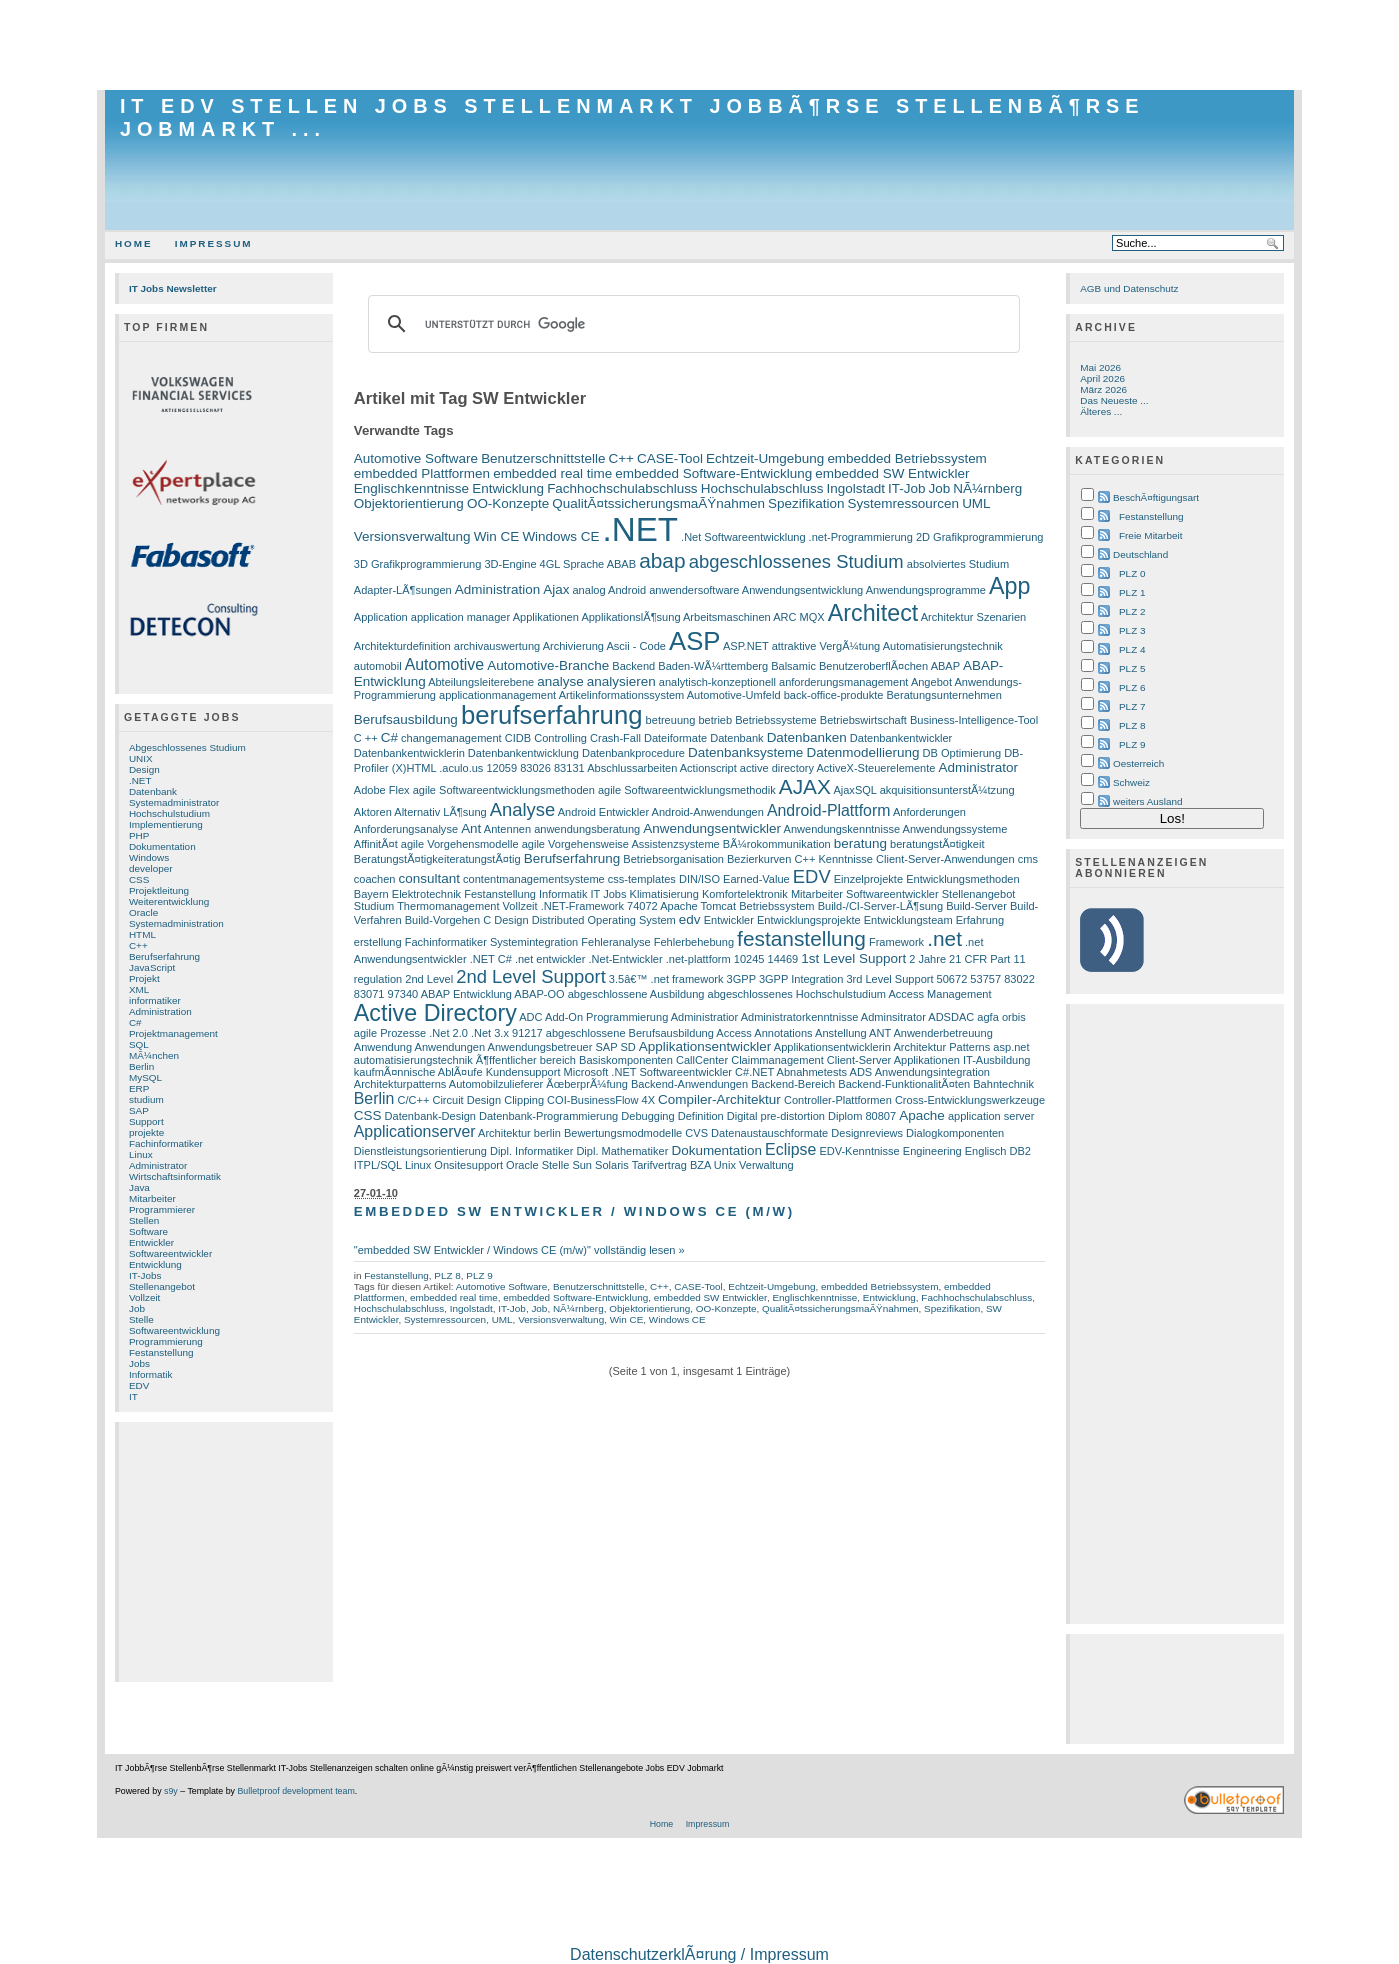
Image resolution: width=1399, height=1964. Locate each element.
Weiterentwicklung (169, 901)
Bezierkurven (759, 859)
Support (146, 1121)
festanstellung (801, 938)
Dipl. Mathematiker (622, 1151)
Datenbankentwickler (901, 738)
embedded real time (552, 473)
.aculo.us (461, 768)
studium (146, 1099)
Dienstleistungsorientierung (420, 1151)
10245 (749, 959)
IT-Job (906, 488)
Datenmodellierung (862, 752)
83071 (369, 994)
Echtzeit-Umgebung (765, 458)
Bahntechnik (1003, 1084)
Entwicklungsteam (908, 920)
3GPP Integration (801, 979)
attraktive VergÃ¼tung (826, 646)
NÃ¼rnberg (987, 488)
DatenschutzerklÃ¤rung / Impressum (699, 1954)
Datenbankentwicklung (523, 753)
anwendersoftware (694, 590)
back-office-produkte (834, 695)
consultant (429, 878)
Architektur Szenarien (973, 617)
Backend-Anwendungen (689, 1084)
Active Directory (435, 1013)
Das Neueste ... (1114, 400)
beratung (860, 843)
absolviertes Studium (958, 564)
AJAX (805, 786)
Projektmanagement (173, 1033)
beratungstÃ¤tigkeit (937, 844)
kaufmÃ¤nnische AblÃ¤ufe (418, 1072)
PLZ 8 (447, 1275)
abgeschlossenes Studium (796, 561)
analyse (560, 681)
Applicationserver (415, 1131)
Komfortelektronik (745, 894)
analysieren (621, 681)
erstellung (378, 942)
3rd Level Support (889, 979)
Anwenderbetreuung (942, 1033)
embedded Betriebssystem (906, 458)
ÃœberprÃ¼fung (587, 1084)
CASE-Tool (670, 458)
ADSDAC (951, 1017)
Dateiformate (675, 738)
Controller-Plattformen (838, 1100)
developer (151, 868)
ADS (861, 1072)
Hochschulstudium (169, 813)
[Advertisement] (700, 45)
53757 (985, 979)
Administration (160, 1011)
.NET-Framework (582, 906)
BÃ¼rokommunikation (777, 844)
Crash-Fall (615, 738)
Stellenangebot (162, 1286)
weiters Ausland (1148, 801)
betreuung (671, 720)
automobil (378, 666)
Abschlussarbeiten (632, 768)
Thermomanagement (448, 906)
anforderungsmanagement (843, 682)
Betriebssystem (776, 906)
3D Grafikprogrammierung (418, 564)
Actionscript (708, 768)
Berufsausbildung (406, 719)
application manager (460, 617)
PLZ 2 (1132, 611)
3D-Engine (510, 564)
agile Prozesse (390, 1033)
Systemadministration (176, 923)
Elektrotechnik (426, 894)
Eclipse (790, 1149)
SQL (139, 1044)
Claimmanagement (777, 1060)
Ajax (556, 589)
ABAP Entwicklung (466, 994)
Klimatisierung (664, 894)
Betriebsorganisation (673, 859)
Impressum (214, 243)
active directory (777, 768)
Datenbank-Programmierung (548, 1116)
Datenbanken (807, 737)
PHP (139, 835)
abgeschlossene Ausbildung (636, 994)
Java (139, 1187)
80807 (880, 1116)
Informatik (151, 1374)
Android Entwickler (603, 812)
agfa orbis (1001, 1017)
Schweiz (1131, 782)
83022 (1019, 979)
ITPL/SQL (378, 1165)
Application (381, 617)
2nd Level (429, 979)
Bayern (371, 894)
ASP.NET (746, 646)
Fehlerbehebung (694, 942)
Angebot (931, 682)
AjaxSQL (854, 790)
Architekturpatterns (400, 1084)
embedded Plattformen (422, 473)
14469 (783, 959)
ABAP (945, 666)
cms (1028, 859)
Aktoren (373, 812)
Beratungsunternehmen (943, 695)
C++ (138, 945)
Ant (471, 828)
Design (144, 769)
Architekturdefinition (402, 646)
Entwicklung (155, 1264)
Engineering (932, 1151)
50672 (952, 979)
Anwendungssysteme (955, 829)
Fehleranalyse (615, 942)
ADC (530, 1017)
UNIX (141, 758)
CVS (696, 1133)
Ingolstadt (856, 488)
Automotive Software (416, 458)
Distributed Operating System (604, 920)
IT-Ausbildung (996, 1060)
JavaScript (152, 967)
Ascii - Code (635, 646)
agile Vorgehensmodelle (460, 844)
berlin (547, 1133)
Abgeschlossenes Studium (187, 747)
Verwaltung (766, 1165)
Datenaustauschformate (769, 1133)
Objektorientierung (409, 503)
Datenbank (153, 791)
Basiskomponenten (626, 1060)
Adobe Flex (382, 790)
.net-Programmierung (861, 537)
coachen (375, 879)
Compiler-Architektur (719, 1099)
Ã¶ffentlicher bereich (526, 1060)
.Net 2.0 (448, 1033)
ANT (880, 1033)
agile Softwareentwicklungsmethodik (687, 790)
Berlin (141, 1066)
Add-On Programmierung (606, 1017)
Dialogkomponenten (955, 1133)
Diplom (845, 1116)
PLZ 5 (1132, 668)
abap (662, 560)
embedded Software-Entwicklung (713, 473)
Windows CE (560, 536)
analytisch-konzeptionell (717, 682)
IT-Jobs (145, 1275)
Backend (633, 666)
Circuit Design (466, 1100)
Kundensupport (523, 1072)
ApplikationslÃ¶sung (630, 617)
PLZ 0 (1132, 573)
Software (148, 1231)
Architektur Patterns (941, 1047)
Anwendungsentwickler (712, 828)
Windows (149, 857)
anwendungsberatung (587, 829)
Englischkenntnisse (411, 488)
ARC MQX (798, 617)
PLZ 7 (1132, 706)
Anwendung (383, 1047)
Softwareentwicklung (174, 1330)
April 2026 (1102, 378)
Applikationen (546, 617)
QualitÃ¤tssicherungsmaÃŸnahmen (658, 503)
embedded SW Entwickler (892, 473)
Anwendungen (450, 1047)
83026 (535, 768)
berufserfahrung (552, 715)
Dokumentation (162, 846)
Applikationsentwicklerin (832, 1047)
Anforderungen (929, 812)
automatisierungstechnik (413, 1060)
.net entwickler (550, 959)
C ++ (366, 738)
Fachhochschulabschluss (622, 488)
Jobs (139, 1363)
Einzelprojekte (868, 879)
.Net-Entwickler (625, 959)
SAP (139, 1110)
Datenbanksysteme (745, 752)
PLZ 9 (479, 1275)
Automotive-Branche (548, 665)
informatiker (155, 1000)
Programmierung (166, 1341)
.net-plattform (698, 959)
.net (944, 938)
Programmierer (162, 1209)
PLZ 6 (1132, 687)
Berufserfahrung (164, 956)
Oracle (143, 912)
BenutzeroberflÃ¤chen (873, 666)
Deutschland (1140, 554)
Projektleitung (159, 890)
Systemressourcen (904, 503)
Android (627, 590)
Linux (141, 1154)
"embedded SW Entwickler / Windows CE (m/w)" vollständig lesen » (519, 1250)
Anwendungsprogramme (926, 590)
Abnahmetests (812, 1072)
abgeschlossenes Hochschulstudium (797, 994)
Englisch (986, 1151)
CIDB (518, 738)
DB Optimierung (962, 753)
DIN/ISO (699, 879)
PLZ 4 (1132, 649)
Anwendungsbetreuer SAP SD (562, 1047)
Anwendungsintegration (932, 1072)
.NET (140, 780)
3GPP (741, 979)
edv (690, 919)
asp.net (1011, 1047)
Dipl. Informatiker (531, 1151)
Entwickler (151, 1242)
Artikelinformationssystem (622, 695)
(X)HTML (414, 768)
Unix (725, 1165)
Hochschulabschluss (762, 488)
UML (976, 503)
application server (991, 1116)
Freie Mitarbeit (1150, 535)
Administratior (704, 1017)
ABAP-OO (539, 994)
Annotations (783, 1033)
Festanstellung (161, 1352)
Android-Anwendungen (708, 812)
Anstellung (841, 1033)
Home (134, 243)
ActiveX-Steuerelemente (876, 768)
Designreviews (867, 1133)
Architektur (504, 1133)
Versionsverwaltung (412, 536)
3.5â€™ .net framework (666, 979)
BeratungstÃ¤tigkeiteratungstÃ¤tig (437, 859)
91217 (527, 1033)
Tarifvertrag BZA (671, 1165)
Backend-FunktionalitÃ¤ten (904, 1084)
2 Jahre (927, 959)
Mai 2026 (1100, 367)
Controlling (560, 738)
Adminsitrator (893, 1017)
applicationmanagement (497, 695)
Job (137, 1308)
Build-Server (976, 906)
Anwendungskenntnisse (842, 829)
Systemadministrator (174, 802)
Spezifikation (806, 503)
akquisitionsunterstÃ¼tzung (947, 790)
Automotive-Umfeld (734, 695)
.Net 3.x (490, 1033)
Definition (701, 1116)
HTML (142, 934)
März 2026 (1103, 389)
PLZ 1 (1132, 592)
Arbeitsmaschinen (727, 617)
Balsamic (793, 666)
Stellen (144, 1220)
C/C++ (413, 1100)
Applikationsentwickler (705, 1046)
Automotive (444, 664)
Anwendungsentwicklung (802, 590)
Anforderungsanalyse (406, 829)
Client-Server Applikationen (893, 1060)
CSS (139, 879)
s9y (171, 1791)
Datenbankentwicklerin (409, 753)
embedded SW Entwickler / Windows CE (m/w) (574, 1211)
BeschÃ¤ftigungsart (1156, 497)
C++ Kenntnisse (833, 859)
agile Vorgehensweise (575, 844)
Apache (922, 1115)
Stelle (141, 1319)
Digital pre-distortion (776, 1116)
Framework (896, 942)
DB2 (1020, 1151)
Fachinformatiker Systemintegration (492, 942)
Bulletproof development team (295, 1791)
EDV (139, 1385)
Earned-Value (756, 879)
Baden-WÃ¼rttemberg (713, 666)
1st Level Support (853, 958)
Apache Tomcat (698, 906)
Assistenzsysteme (675, 844)
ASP (694, 641)
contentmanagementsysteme (534, 879)
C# (135, 1022)
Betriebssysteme (776, 720)
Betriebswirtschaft (863, 720)
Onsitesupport (468, 1165)
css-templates (642, 879)
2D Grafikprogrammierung (980, 537)
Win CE (497, 536)
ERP (139, 1088)
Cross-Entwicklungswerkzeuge (970, 1100)
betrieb (715, 720)
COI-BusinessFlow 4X (601, 1100)
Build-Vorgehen (442, 920)
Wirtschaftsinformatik (175, 1176)
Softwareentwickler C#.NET (706, 1072)
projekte (146, 1132)
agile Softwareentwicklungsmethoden (504, 790)
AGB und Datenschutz (1129, 288)
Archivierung (573, 646)
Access (734, 1033)
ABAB (621, 564)
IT (133, 1396)
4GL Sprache (572, 564)
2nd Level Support (531, 976)
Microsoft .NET (600, 1072)
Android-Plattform (829, 810)
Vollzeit (144, 1297)
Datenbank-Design (430, 1116)
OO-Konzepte (508, 503)
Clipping (524, 1100)
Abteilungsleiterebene (481, 682)
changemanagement (451, 738)
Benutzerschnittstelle (543, 458)
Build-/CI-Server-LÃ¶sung (880, 906)
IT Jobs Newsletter (173, 288)
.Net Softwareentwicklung (743, 537)
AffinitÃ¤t (376, 844)
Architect (873, 613)
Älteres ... (1101, 411)
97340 (403, 994)
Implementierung (166, 824)
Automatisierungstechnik (943, 646)
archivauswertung (497, 646)
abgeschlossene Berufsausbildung (630, 1033)
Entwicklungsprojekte (809, 920)
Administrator (158, 1165)
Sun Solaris (600, 1165)
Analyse (523, 809)
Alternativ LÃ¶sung (440, 812)
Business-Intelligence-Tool (974, 720)
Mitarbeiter (152, 1198)
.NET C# (491, 959)
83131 (569, 768)
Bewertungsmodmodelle (623, 1133)
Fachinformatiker (166, 1143)
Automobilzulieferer (496, 1084)
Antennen (507, 829)
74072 (642, 906)
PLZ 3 (1132, 630)
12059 (501, 768)
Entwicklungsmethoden (962, 879)
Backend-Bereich (793, 1084)
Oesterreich (1138, 763)
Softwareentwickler (170, 1253)
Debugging (647, 1116)
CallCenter (702, 1060)
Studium (374, 906)
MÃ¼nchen (154, 1055)
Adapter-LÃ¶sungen (403, 590)
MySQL (145, 1077)
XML (139, 989)
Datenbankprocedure (633, 753)
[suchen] (691, 324)
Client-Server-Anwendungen (945, 859)
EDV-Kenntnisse (859, 1151)
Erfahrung (980, 920)
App (1009, 586)
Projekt (144, 978)
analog (588, 590)
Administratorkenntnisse (800, 1017)
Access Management (939, 994)
